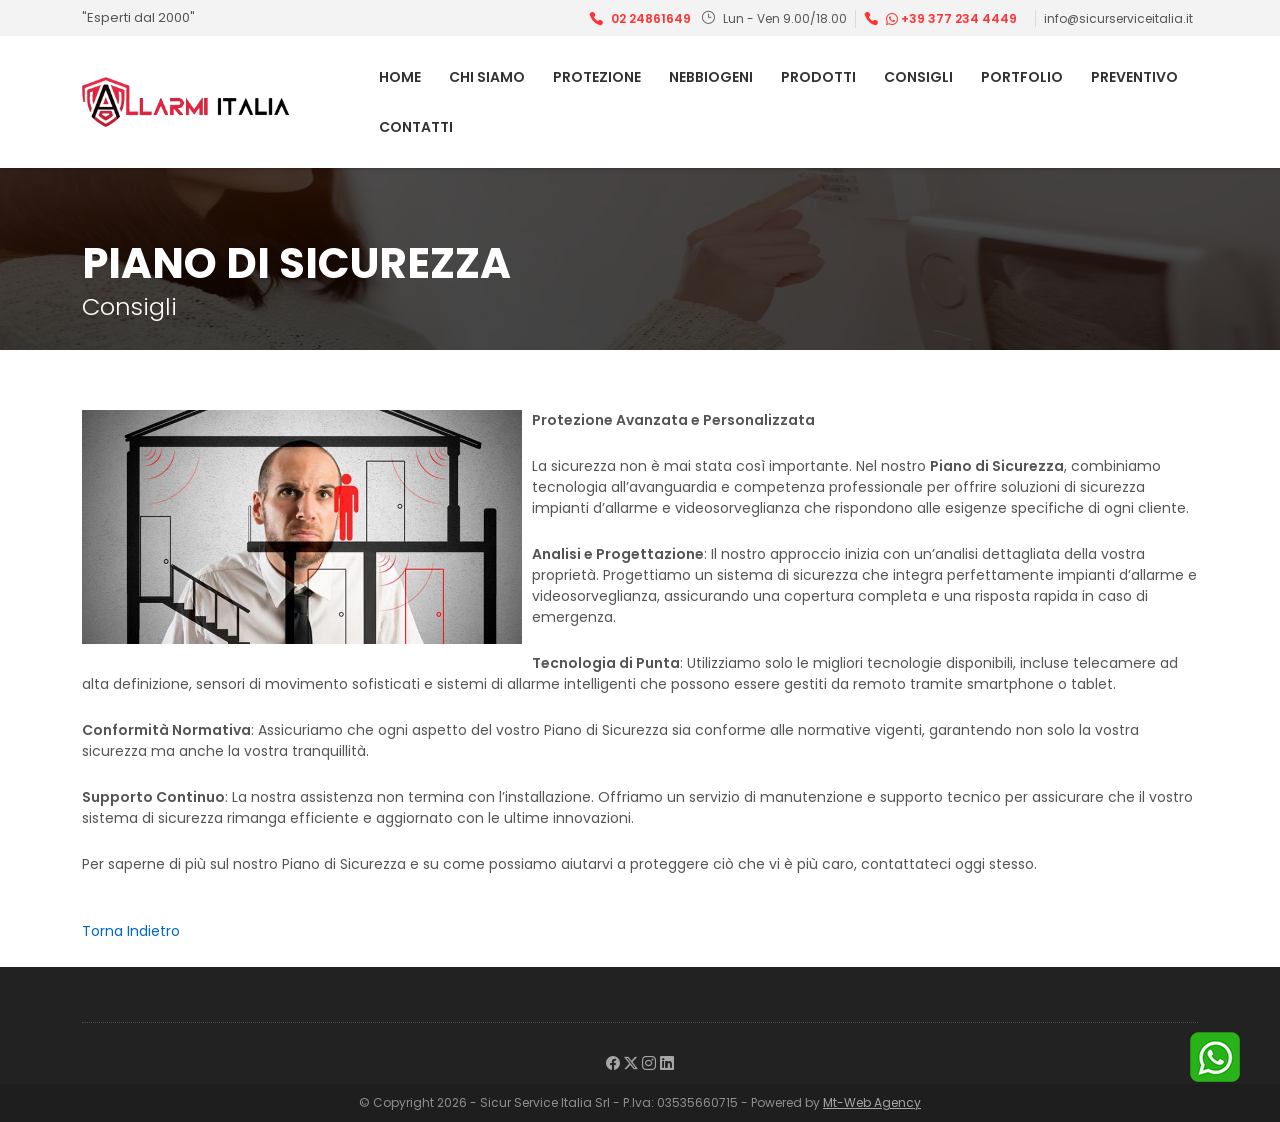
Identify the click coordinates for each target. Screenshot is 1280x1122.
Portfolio (1022, 77)
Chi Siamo (487, 77)
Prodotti (818, 77)
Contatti (416, 127)
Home (400, 77)
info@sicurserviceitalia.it (1118, 18)
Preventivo (1134, 77)
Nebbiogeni (711, 77)
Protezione (597, 77)
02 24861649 (651, 18)
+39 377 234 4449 (951, 18)
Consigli (918, 77)
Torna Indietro (131, 931)
